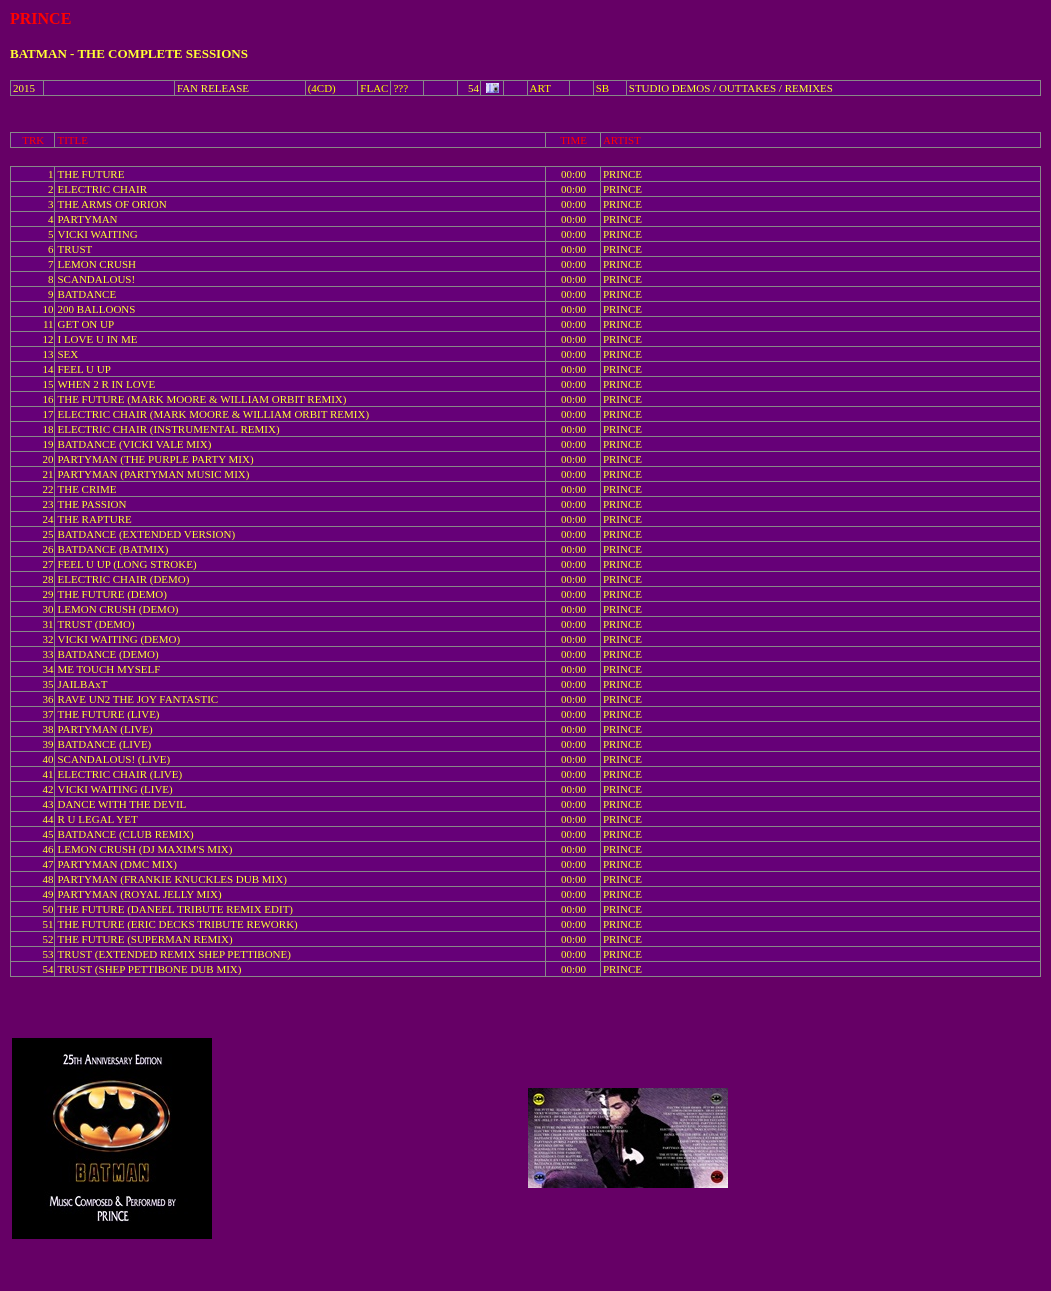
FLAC (374, 88)
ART (540, 88)
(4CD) (322, 88)
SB (602, 88)
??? (400, 88)
